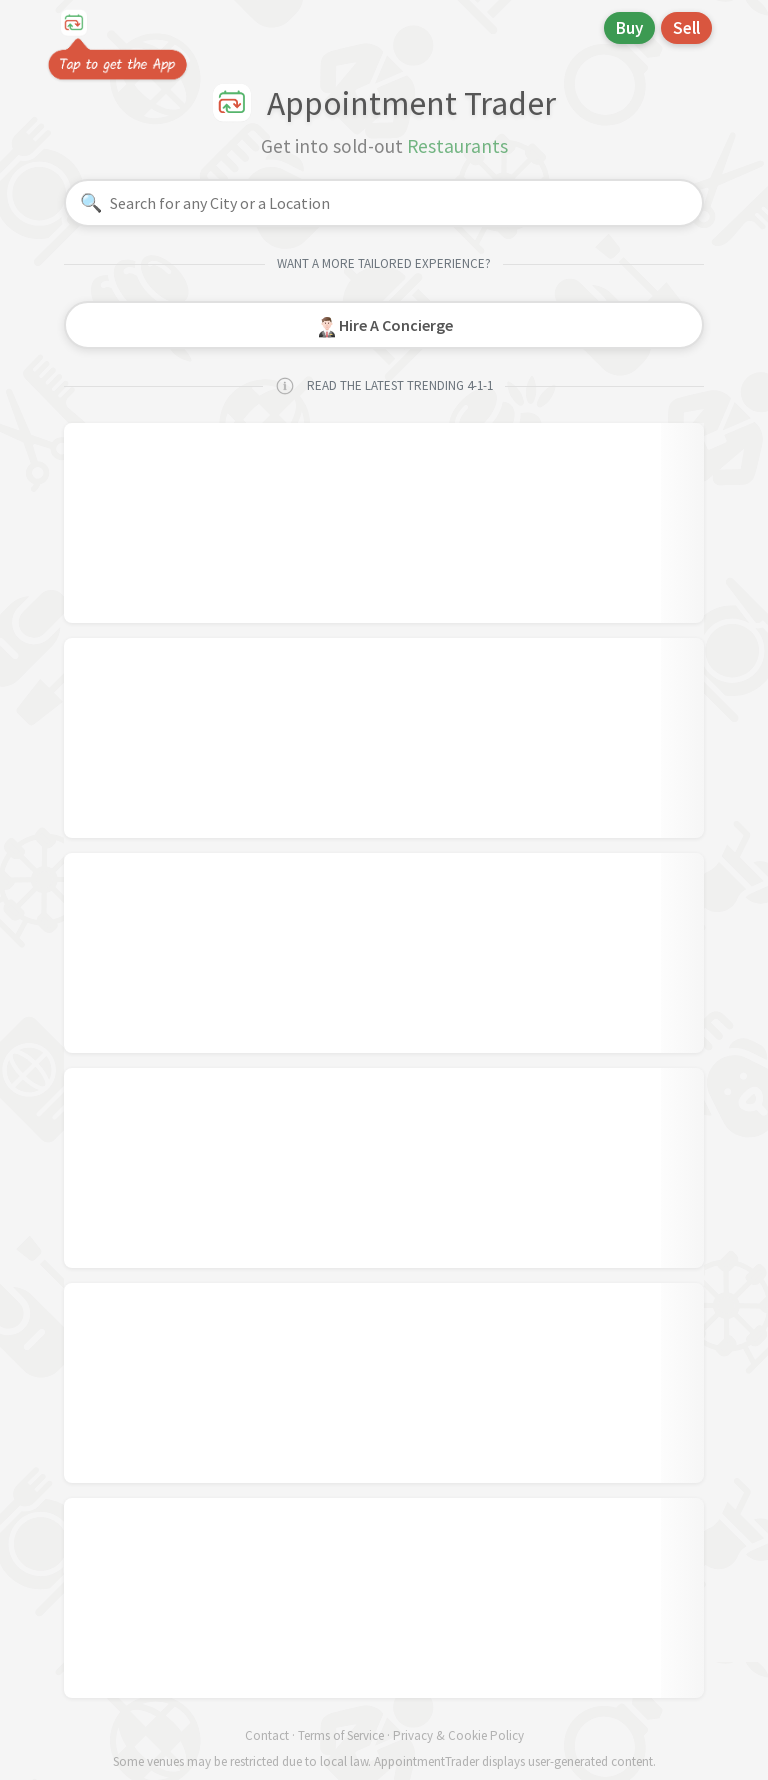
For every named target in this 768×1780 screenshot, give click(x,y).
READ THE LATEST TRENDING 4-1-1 (384, 386)
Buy (629, 28)
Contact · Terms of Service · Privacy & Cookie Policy (384, 1735)
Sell (686, 28)
